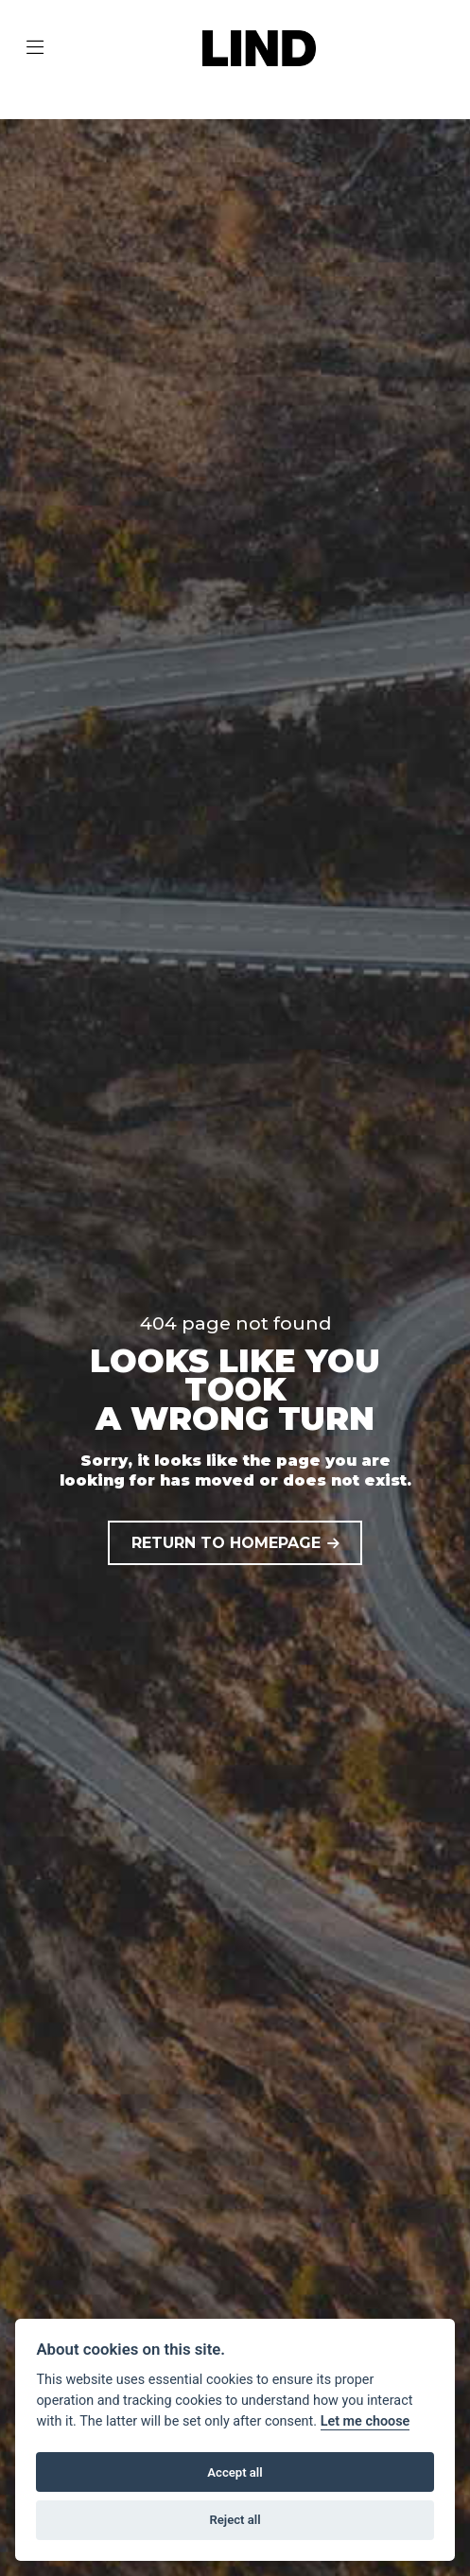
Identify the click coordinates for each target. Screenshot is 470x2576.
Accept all (234, 2472)
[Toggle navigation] (35, 48)
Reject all (234, 2520)
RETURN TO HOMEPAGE (226, 1543)
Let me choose (365, 2421)
